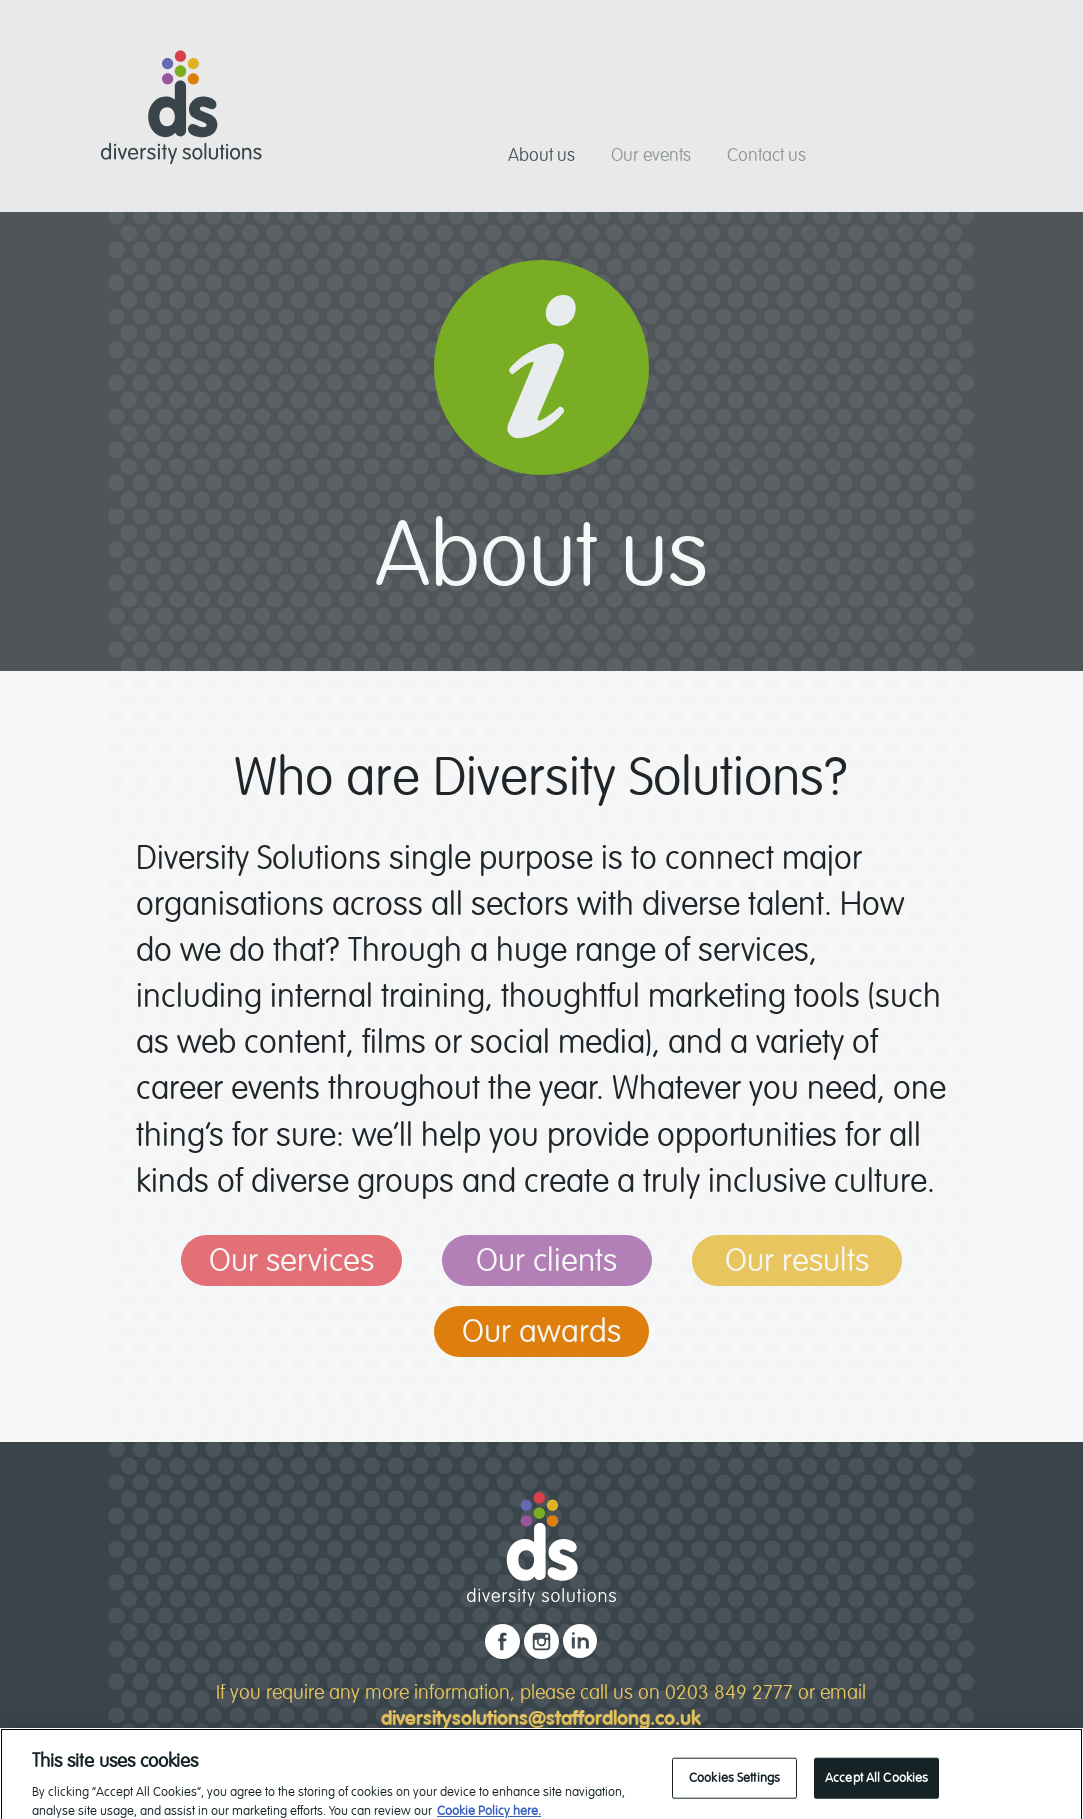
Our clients (546, 1260)
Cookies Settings (734, 1784)
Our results (797, 1260)
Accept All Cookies (876, 1784)
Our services (291, 1260)
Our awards (541, 1331)
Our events (651, 155)
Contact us (766, 155)
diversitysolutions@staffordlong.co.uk (541, 1718)
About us (541, 155)
